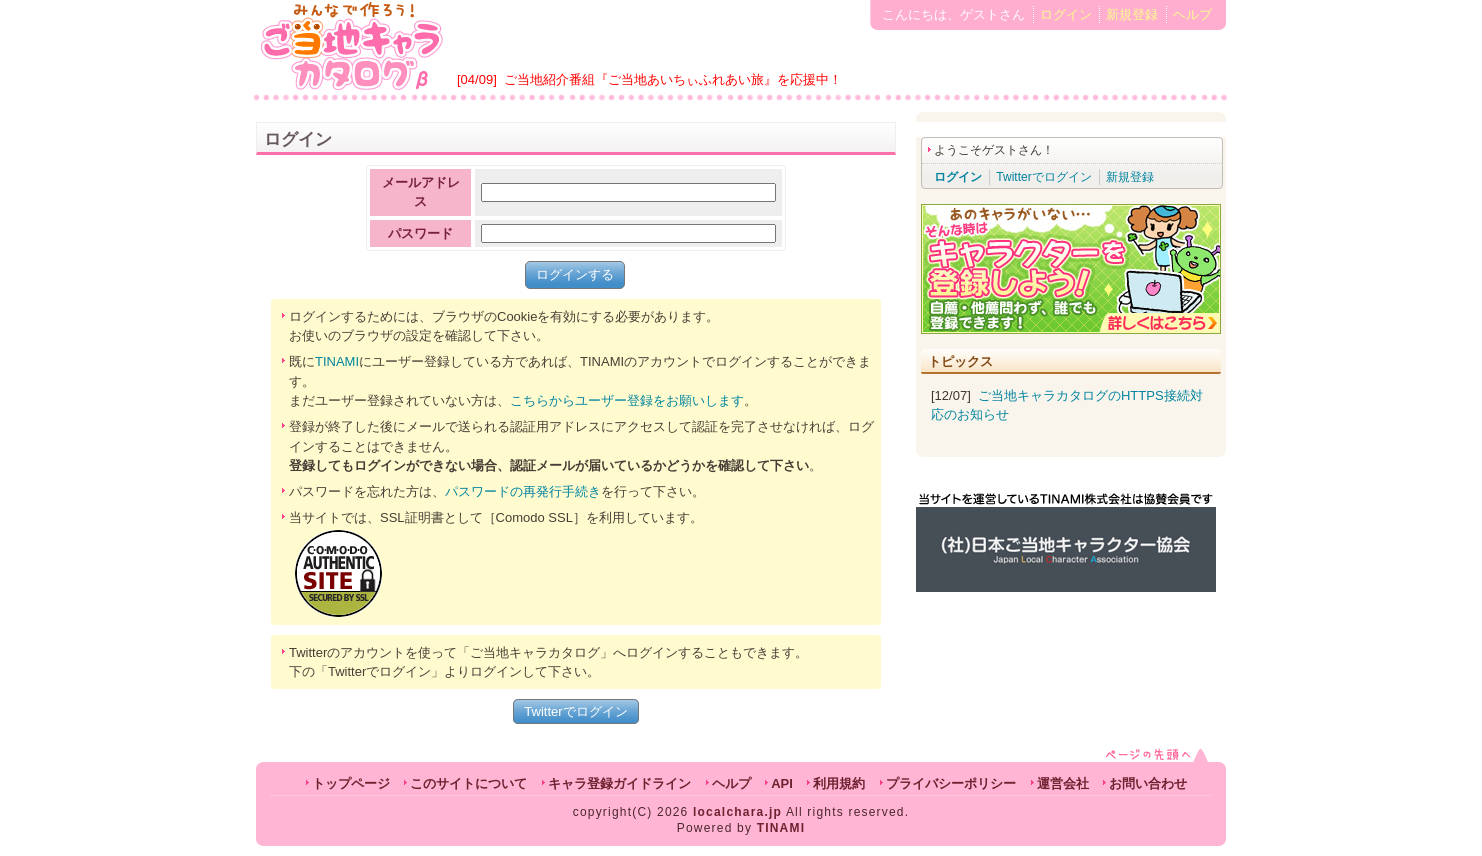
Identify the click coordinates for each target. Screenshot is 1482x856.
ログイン (1066, 14)
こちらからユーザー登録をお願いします (627, 400)
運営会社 (1063, 783)
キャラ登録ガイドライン (619, 783)
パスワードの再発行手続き (523, 491)
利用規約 (839, 783)
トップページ (351, 783)
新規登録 (1132, 14)
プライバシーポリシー (951, 783)
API (782, 783)
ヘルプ (1192, 14)
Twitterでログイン (575, 711)
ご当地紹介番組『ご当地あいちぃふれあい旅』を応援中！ (673, 79)
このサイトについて (468, 783)
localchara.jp (737, 812)
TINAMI (337, 361)
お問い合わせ (1148, 783)
